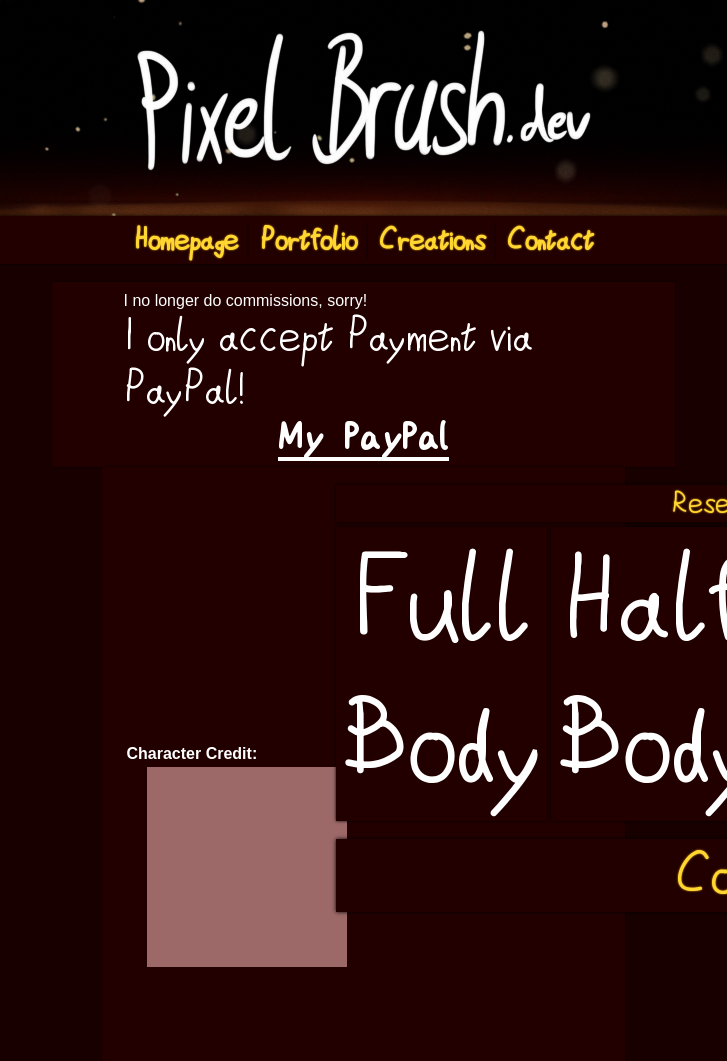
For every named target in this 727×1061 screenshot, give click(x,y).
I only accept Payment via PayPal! (328, 363)
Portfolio (308, 240)
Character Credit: (192, 753)
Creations (432, 240)
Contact (550, 240)
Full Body (441, 674)
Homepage (186, 240)
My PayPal (363, 436)
